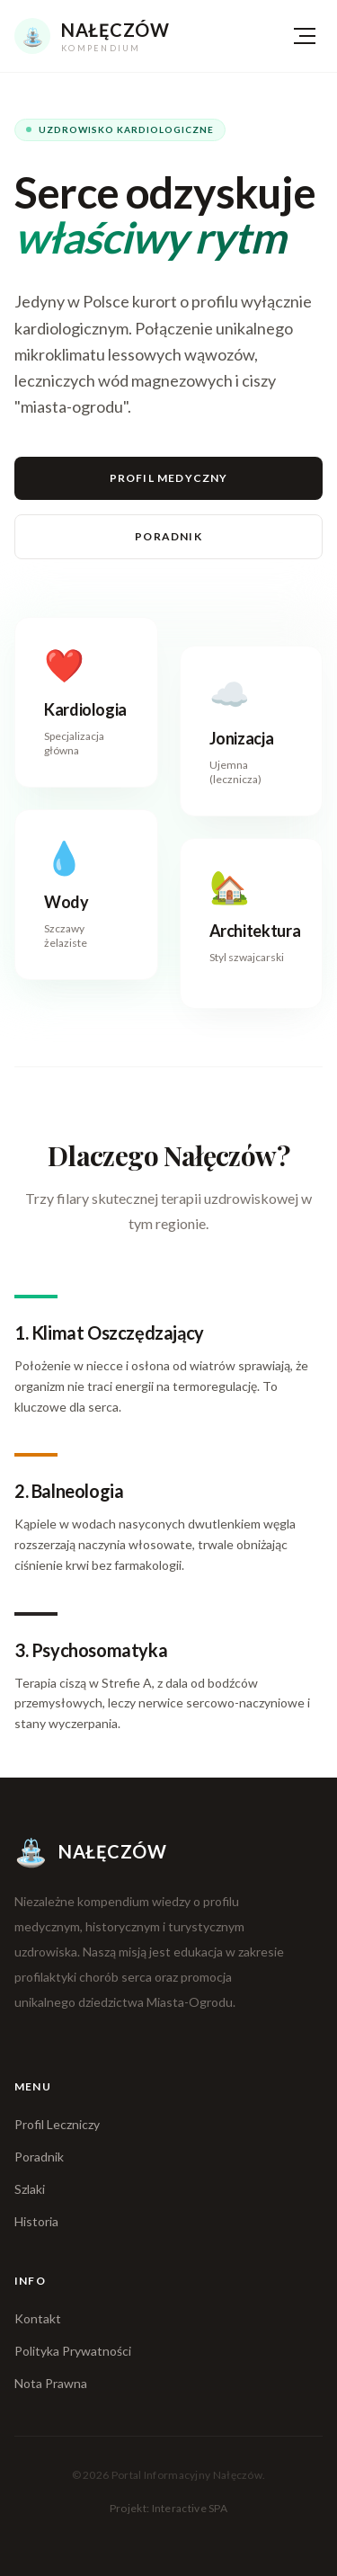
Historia (36, 2221)
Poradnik (168, 536)
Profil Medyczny (169, 478)
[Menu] (305, 36)
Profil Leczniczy (57, 2124)
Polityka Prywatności (72, 2350)
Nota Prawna (50, 2383)
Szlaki (29, 2189)
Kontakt (37, 2318)
